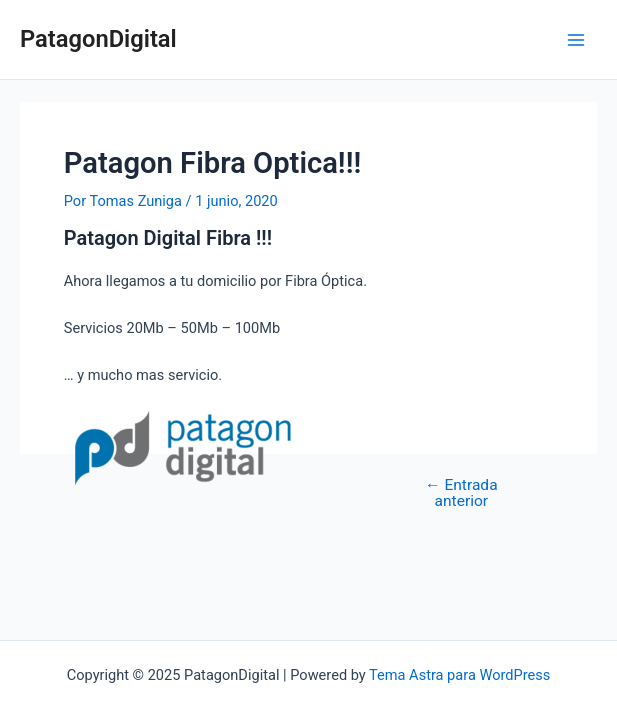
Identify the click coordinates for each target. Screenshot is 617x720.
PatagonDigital (98, 39)
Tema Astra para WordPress (459, 675)
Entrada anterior (461, 493)
